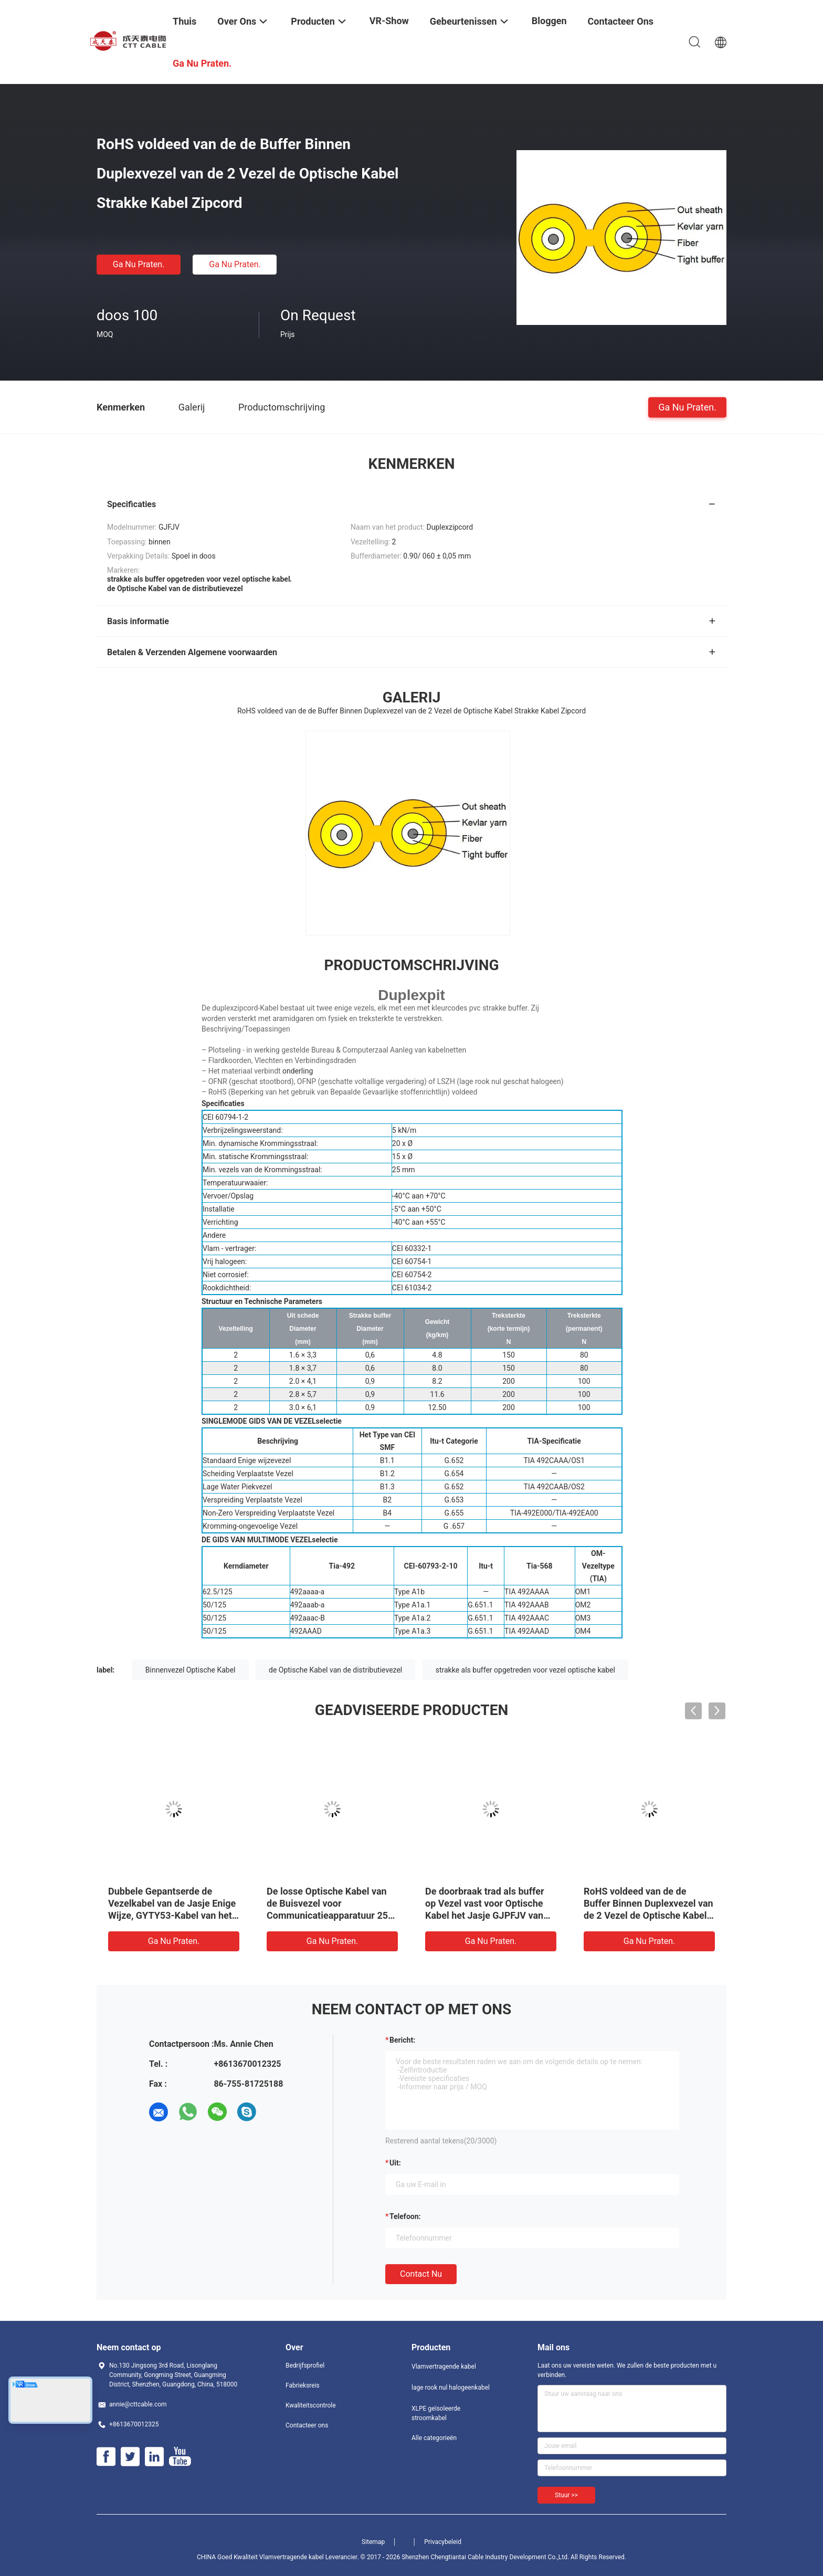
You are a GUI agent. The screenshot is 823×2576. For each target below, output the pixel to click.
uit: (395, 2163)
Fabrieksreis (303, 2385)
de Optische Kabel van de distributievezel (335, 1670)
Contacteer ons (307, 2425)
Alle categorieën (434, 2438)
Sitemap (373, 2542)
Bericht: (402, 2040)
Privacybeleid (442, 2542)
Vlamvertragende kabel (444, 2366)
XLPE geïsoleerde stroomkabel (436, 2413)
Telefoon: (404, 2216)
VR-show (389, 20)
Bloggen (549, 20)
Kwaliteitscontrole (311, 2405)
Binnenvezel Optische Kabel (190, 1670)
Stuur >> (566, 2495)
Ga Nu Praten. (138, 264)
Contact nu (421, 2274)
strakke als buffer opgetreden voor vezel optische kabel (525, 1670)
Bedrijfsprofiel (305, 2365)
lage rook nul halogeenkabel (451, 2387)
